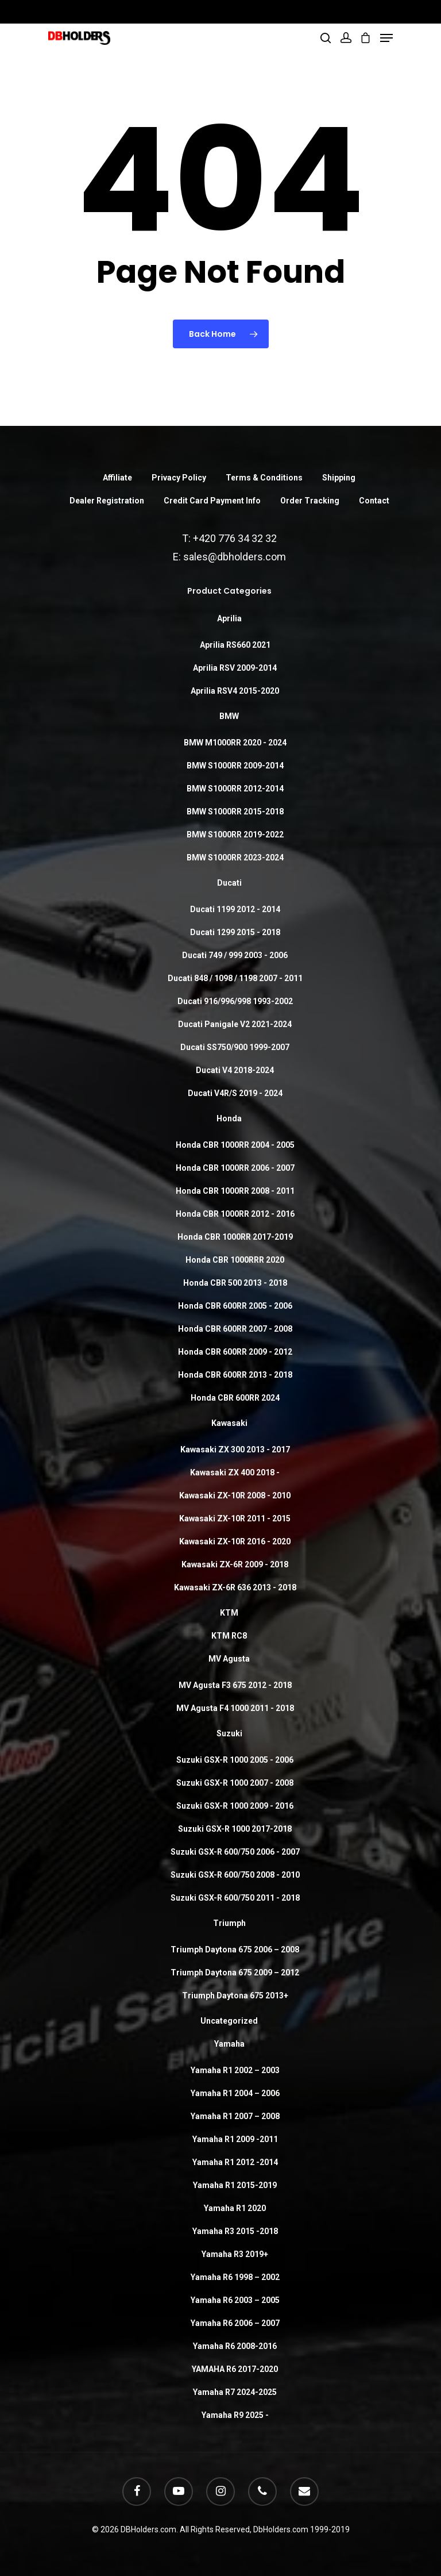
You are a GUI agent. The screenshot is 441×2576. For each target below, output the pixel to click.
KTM (229, 1612)
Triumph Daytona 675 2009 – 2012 (235, 1972)
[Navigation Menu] (386, 38)
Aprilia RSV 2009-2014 (235, 667)
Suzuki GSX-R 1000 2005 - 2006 (234, 1759)
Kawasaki (229, 1423)
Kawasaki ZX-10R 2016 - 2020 (235, 1541)
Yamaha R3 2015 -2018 (235, 2231)
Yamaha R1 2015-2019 (235, 2185)
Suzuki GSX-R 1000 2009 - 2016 (234, 1805)
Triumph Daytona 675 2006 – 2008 (235, 1949)
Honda (229, 1118)
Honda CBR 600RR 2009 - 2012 (235, 1351)
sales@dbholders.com (234, 557)
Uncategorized (229, 2020)
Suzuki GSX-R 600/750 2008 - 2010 (235, 1874)
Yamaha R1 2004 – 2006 (235, 2093)
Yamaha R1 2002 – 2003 (235, 2070)
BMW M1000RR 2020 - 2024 (235, 742)
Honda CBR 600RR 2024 (235, 1397)
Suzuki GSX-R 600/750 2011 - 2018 (235, 1897)
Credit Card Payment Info (212, 500)
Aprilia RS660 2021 (235, 644)
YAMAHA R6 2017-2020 (235, 2369)
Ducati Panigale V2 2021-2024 (235, 1024)
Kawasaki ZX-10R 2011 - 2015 (235, 1518)
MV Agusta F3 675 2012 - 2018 (235, 1685)
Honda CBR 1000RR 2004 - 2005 (235, 1144)
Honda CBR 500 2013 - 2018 (235, 1282)
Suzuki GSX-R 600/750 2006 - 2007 (235, 1851)
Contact (374, 500)
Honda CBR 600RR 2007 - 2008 (235, 1328)
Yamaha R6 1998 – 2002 (235, 2277)
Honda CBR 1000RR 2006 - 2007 (235, 1167)
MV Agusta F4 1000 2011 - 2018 (235, 1708)
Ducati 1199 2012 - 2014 (235, 909)
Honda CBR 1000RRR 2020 (234, 1259)
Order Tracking (309, 500)
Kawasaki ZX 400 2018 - (235, 1472)
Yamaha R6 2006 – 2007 (235, 2323)
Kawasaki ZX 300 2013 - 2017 (235, 1449)
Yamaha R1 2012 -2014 (235, 2162)
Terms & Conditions (264, 477)
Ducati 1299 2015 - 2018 (235, 932)
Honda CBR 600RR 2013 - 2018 (235, 1374)
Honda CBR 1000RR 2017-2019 (235, 1236)
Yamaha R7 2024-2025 (235, 2392)
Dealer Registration (106, 500)
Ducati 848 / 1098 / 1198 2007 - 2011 (235, 978)
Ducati (229, 882)
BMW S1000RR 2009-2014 (235, 765)
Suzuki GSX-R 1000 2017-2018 (235, 1828)
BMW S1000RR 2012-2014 (235, 788)
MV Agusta (229, 1658)
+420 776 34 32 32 (235, 538)
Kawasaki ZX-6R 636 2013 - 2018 (235, 1587)
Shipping (338, 477)
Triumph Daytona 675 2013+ (235, 1995)
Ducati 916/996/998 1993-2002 (235, 1001)
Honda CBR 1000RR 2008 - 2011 (235, 1190)
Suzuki (229, 1733)
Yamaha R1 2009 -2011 (235, 2139)
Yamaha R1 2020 (235, 2208)
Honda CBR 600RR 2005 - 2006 (235, 1305)
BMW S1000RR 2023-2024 (235, 857)
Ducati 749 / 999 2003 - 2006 (235, 955)
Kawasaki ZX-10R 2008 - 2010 (235, 1495)
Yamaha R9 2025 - (235, 2415)
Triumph (229, 1923)
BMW (229, 716)
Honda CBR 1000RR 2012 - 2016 (235, 1213)
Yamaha (229, 2043)
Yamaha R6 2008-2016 (235, 2346)
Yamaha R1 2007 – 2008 (235, 2116)
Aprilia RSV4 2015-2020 (235, 690)
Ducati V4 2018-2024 (235, 1070)
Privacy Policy (179, 477)
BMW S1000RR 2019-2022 (235, 834)
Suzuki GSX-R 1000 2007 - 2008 (234, 1782)
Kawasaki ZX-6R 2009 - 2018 (234, 1564)
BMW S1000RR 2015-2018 (235, 811)
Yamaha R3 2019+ (235, 2254)
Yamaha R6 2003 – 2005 (235, 2300)
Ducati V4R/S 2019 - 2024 (235, 1093)
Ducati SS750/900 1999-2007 (234, 1047)
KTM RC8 (229, 1635)
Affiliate (117, 477)
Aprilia (229, 618)
